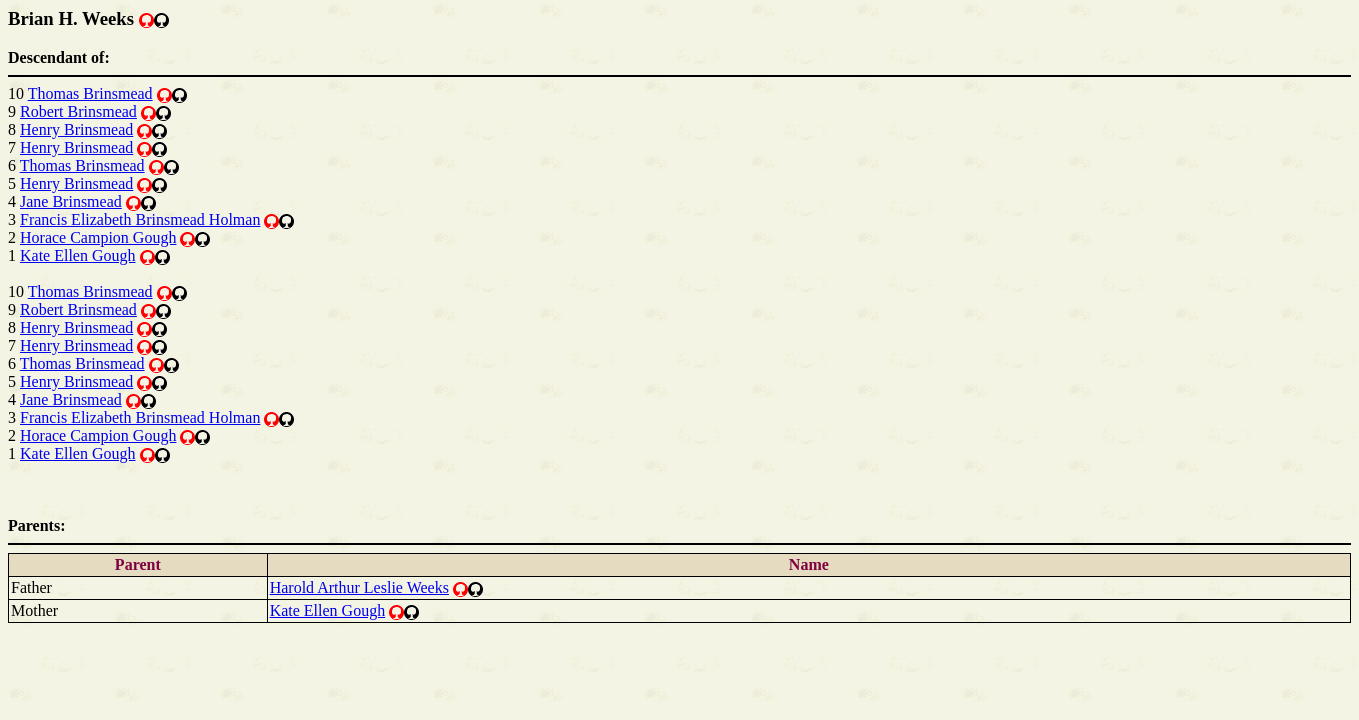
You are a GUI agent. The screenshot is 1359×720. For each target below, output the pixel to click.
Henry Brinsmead (76, 129)
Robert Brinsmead (78, 111)
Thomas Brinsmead (90, 93)
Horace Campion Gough (98, 237)
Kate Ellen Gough (78, 255)
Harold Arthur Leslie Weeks (359, 587)
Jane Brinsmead (71, 201)
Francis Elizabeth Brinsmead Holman (140, 219)
